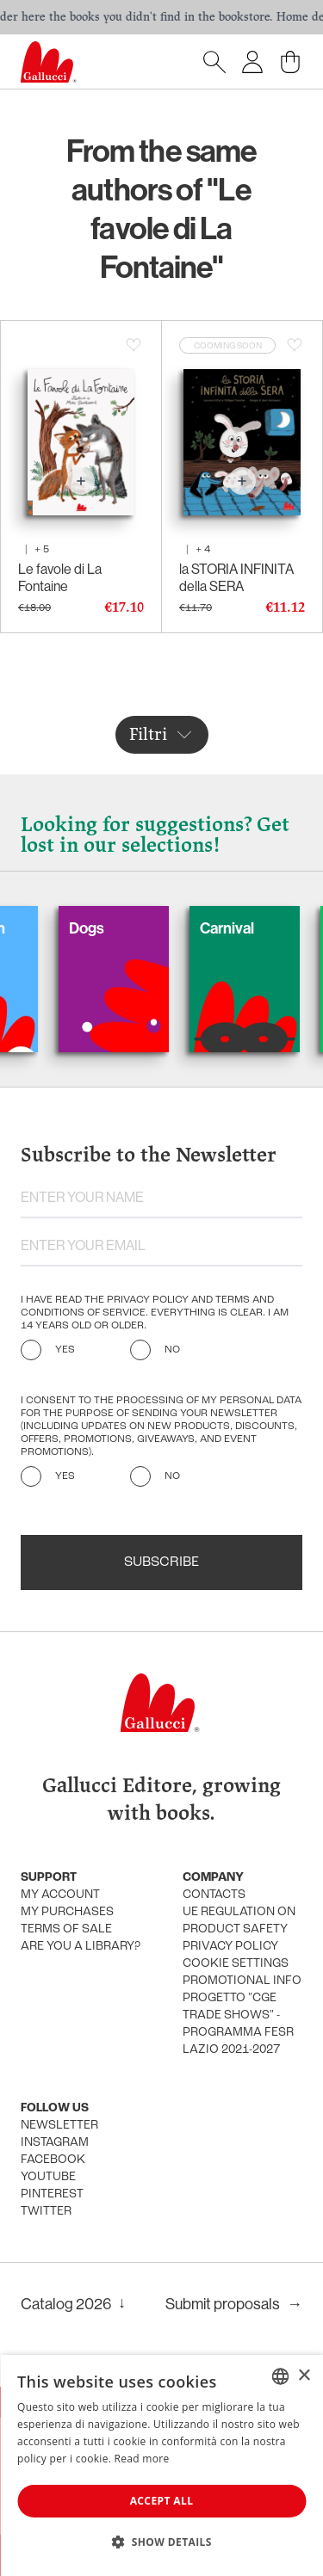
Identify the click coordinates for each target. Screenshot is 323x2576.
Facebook (53, 2160)
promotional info (242, 1981)
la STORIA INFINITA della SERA (236, 577)
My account (60, 1895)
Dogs (104, 928)
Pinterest (52, 2194)
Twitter (46, 2211)
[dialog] (161, 2465)
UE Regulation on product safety (239, 1921)
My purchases (67, 1912)
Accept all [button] (162, 2500)
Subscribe (161, 1562)
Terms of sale (66, 1929)
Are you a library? (80, 1946)
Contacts (214, 1895)
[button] (161, 2541)
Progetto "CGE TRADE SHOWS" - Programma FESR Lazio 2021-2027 (238, 2024)
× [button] (303, 2376)
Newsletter (59, 2125)
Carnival (245, 928)
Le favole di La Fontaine (60, 577)
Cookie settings (236, 1963)
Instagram (55, 2142)
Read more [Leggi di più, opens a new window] (142, 2458)
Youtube (48, 2177)
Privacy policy (230, 1946)
